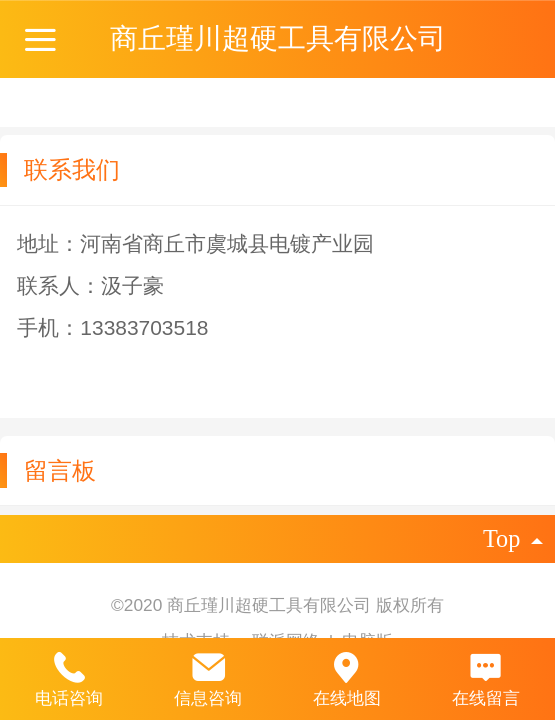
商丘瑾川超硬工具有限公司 (278, 38)
